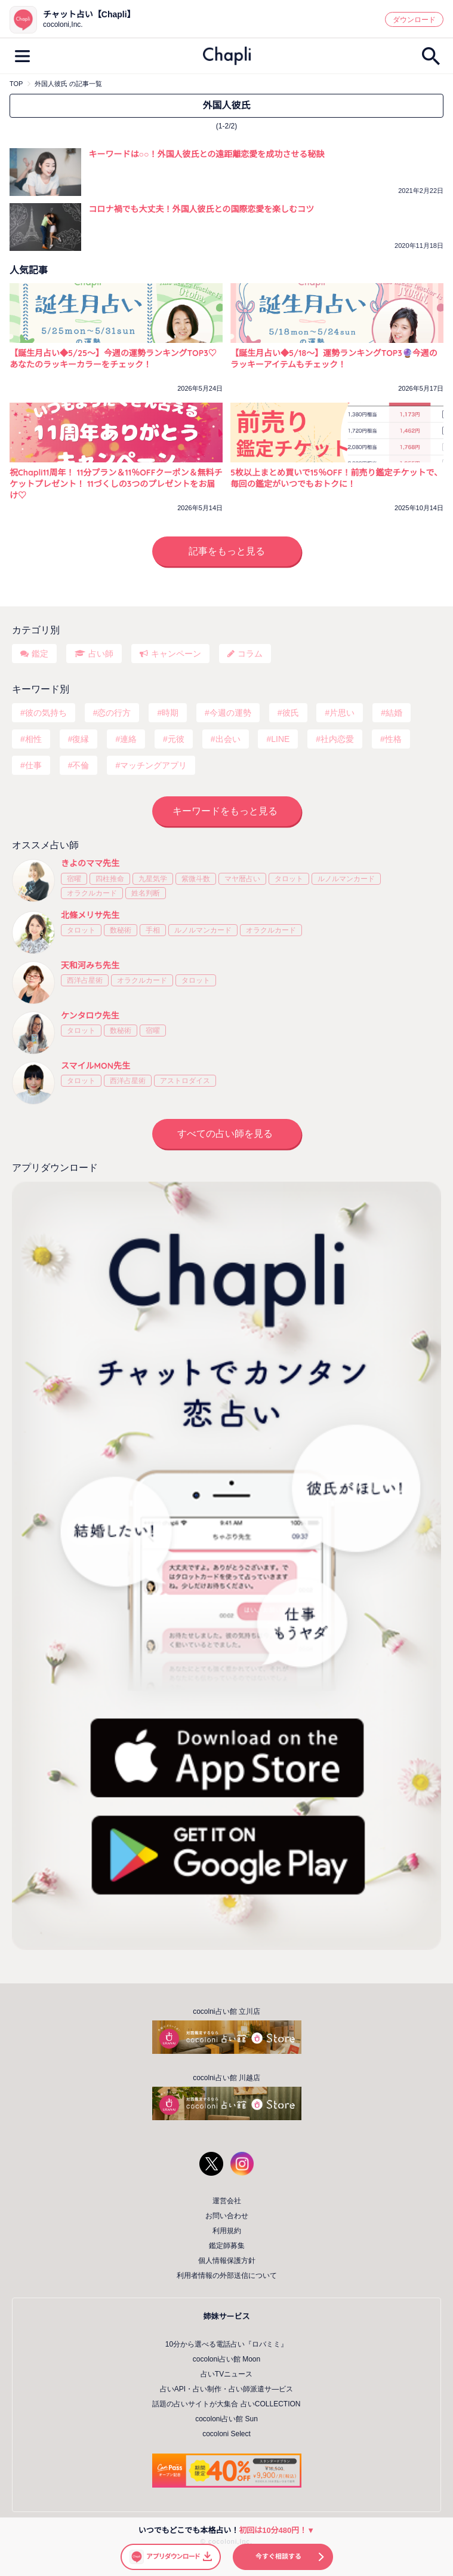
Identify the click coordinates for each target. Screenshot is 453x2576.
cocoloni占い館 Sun (226, 2419)
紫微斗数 (195, 879)
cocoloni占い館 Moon (226, 2359)
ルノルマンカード (346, 879)
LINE (280, 739)
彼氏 (290, 712)
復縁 (80, 739)
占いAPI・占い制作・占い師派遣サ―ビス (226, 2389)
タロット (289, 879)
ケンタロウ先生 (90, 1015)
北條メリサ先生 (90, 915)
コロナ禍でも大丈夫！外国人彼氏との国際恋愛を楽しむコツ (202, 209)
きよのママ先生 (90, 863)
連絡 (128, 739)
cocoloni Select (226, 2434)
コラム (250, 653)
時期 (170, 712)
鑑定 (40, 653)
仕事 (33, 765)
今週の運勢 (230, 712)
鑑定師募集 (227, 2245)
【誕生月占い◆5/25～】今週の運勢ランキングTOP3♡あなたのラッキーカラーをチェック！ (113, 359)
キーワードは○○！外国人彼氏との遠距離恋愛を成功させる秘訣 (207, 154)
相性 (33, 739)
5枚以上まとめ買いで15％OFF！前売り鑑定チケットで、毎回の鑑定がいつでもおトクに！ (336, 478)
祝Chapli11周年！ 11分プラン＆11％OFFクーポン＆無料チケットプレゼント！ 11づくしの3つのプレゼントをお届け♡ (116, 484)
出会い (228, 739)
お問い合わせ (226, 2216)
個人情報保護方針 (226, 2260)
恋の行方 (114, 712)
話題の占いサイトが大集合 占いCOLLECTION (226, 2404)
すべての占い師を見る (225, 1133)
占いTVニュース (226, 2374)
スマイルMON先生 (95, 1065)
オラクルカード (92, 893)
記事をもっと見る (227, 551)
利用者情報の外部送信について (227, 2275)
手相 (153, 930)
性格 (393, 739)
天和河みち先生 (90, 965)
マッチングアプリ (153, 765)
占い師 (100, 653)
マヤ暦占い (242, 879)
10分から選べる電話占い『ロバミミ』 (226, 2344)
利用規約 (226, 2231)
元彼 (176, 739)
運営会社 (226, 2201)
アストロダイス (185, 1081)
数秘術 (120, 930)
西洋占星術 (85, 980)
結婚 (394, 712)
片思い (342, 712)
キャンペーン (176, 653)
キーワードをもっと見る (225, 811)
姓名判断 (145, 893)
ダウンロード (414, 20)
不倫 (80, 765)
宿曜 (74, 879)
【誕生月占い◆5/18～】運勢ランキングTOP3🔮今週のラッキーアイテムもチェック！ (333, 359)
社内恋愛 (337, 739)
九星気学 (152, 879)
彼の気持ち (46, 712)
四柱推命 (109, 879)
